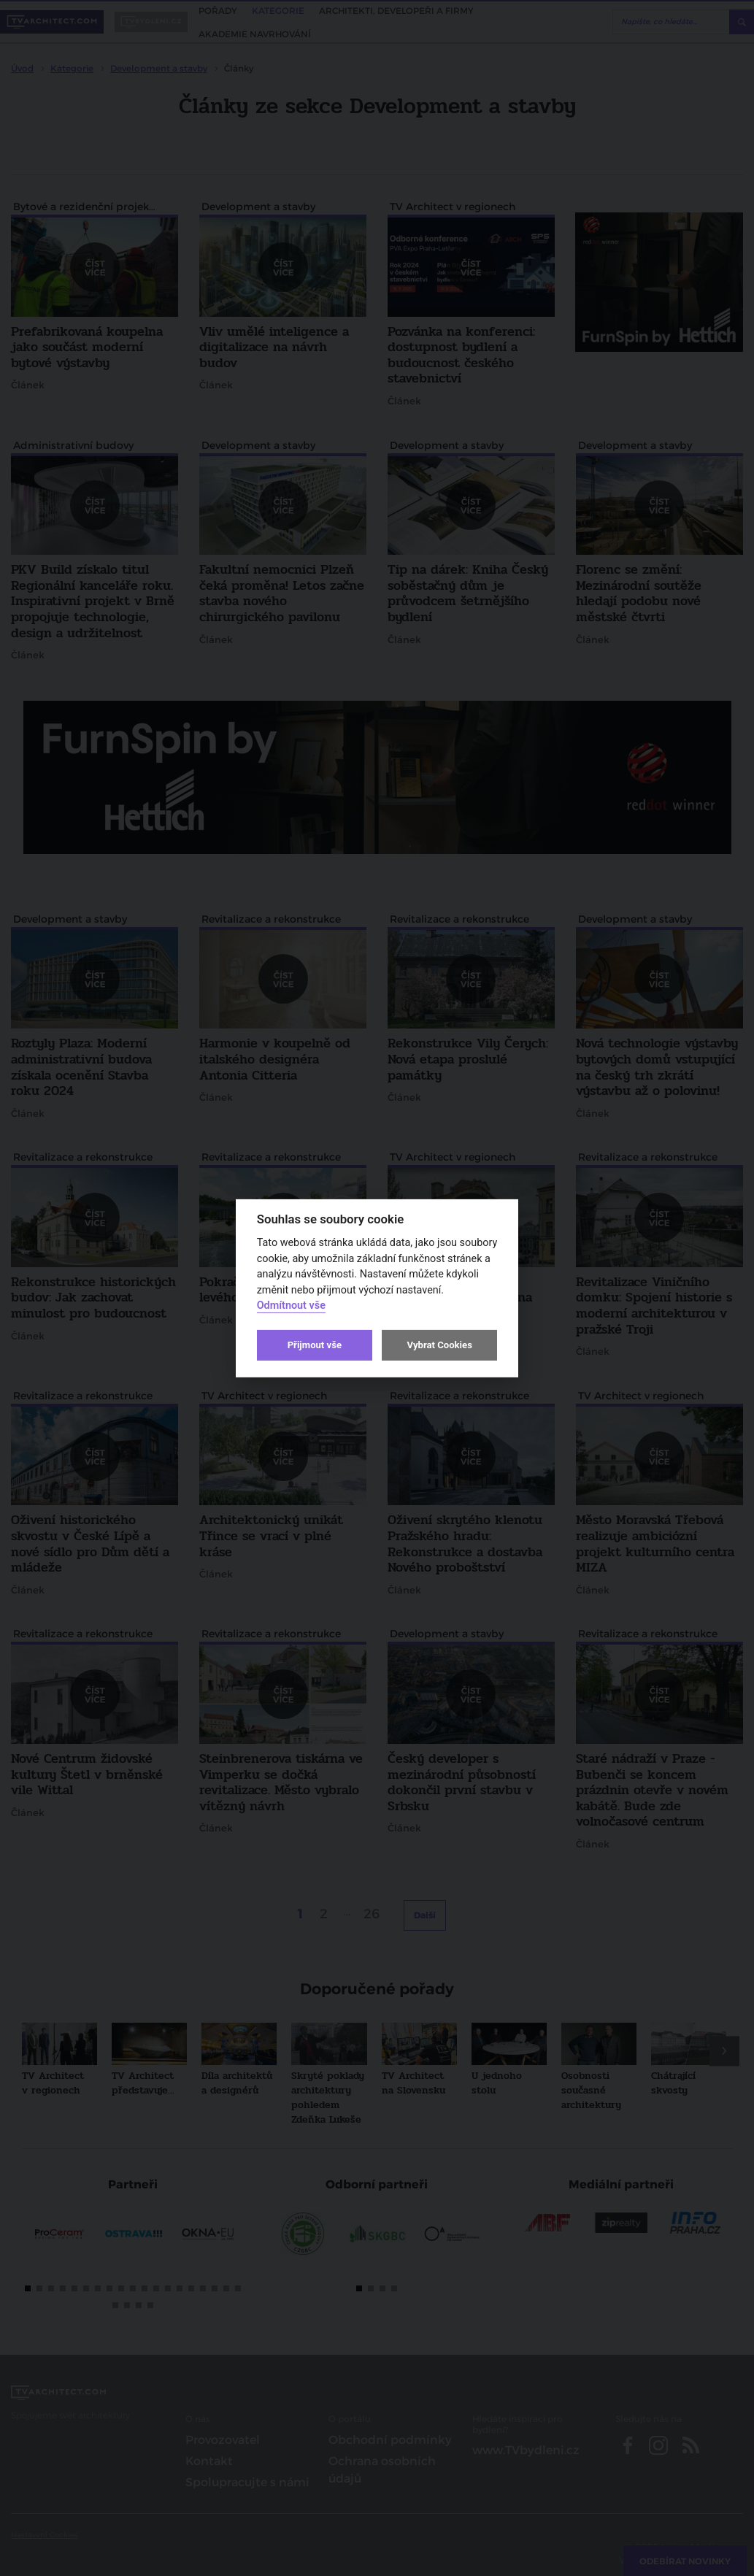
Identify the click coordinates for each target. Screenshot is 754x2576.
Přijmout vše (315, 1344)
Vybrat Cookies (439, 1344)
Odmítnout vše (291, 1305)
